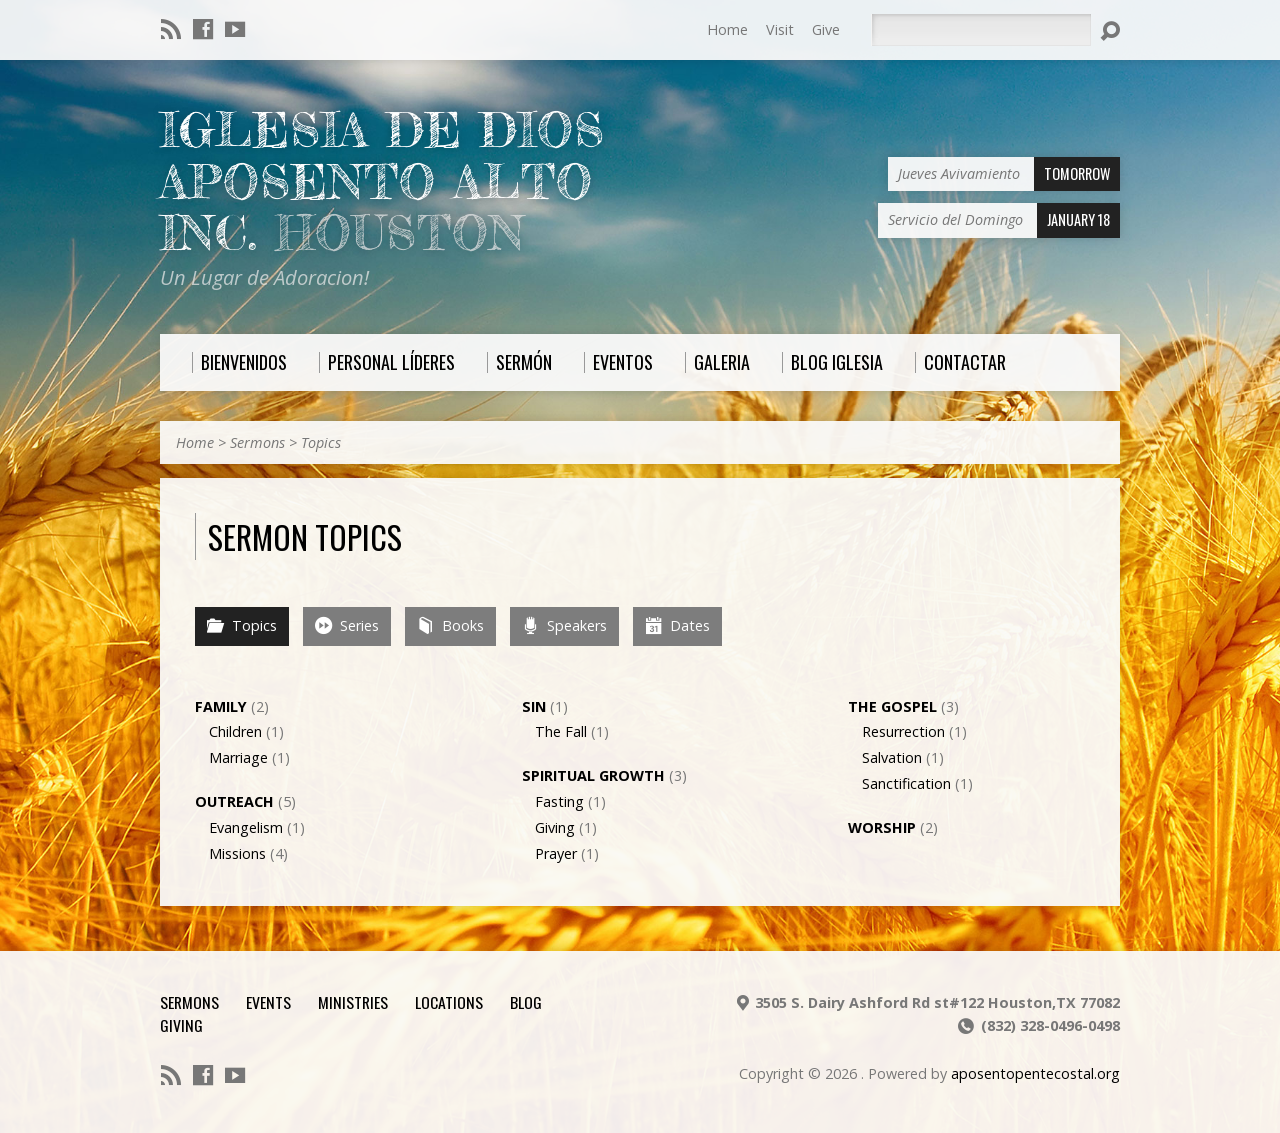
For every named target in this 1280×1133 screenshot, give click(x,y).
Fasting (559, 801)
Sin (534, 706)
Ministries (353, 1002)
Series (347, 625)
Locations (449, 1002)
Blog (526, 1002)
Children (235, 731)
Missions (237, 853)
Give (826, 29)
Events (268, 1002)
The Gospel (892, 706)
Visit (780, 29)
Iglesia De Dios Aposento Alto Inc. (382, 181)
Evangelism (246, 827)
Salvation (892, 757)
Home (727, 29)
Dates (677, 625)
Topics (321, 442)
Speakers (564, 625)
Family (221, 706)
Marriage (238, 757)
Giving (555, 827)
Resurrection (903, 731)
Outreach (234, 801)
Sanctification (906, 783)
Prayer (556, 853)
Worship (882, 827)
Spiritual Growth (593, 775)
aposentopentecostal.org (1035, 1073)
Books (450, 625)
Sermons (257, 442)
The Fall (561, 731)
